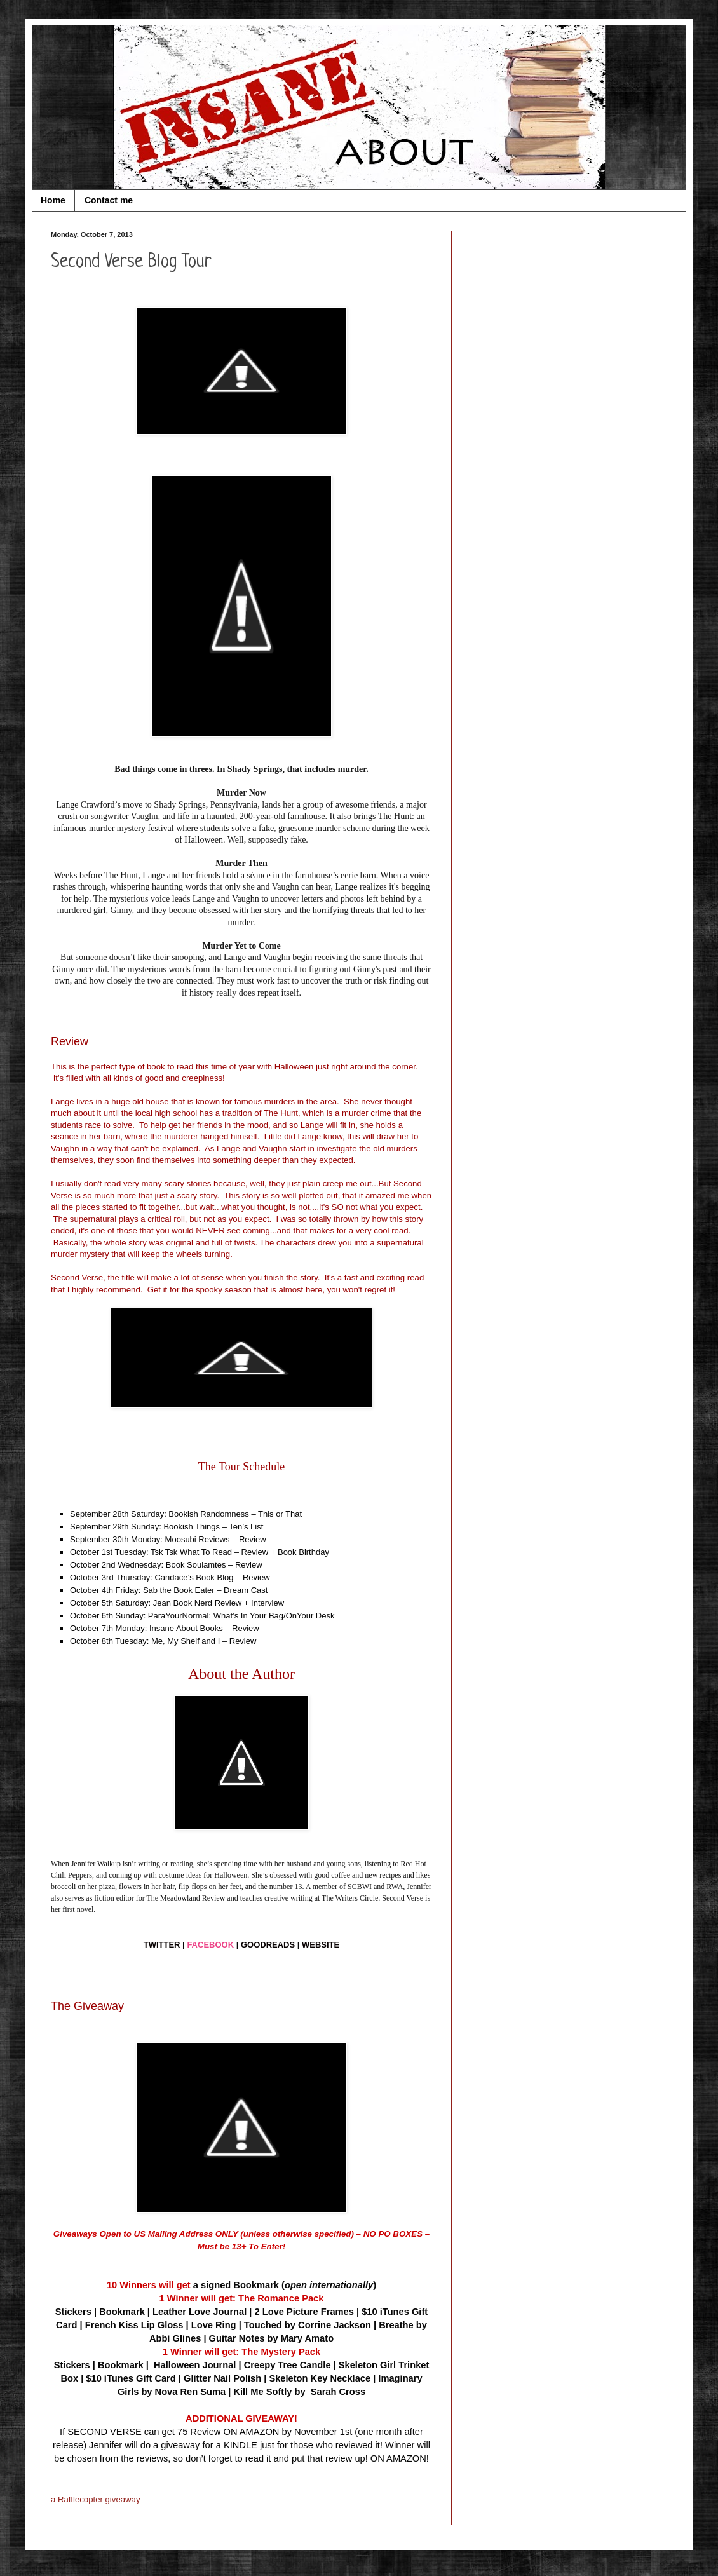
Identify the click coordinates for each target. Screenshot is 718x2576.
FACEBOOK (210, 1944)
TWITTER (162, 1944)
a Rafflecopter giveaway (95, 2499)
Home (53, 200)
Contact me (109, 200)
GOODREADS (268, 1944)
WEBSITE (320, 1944)
